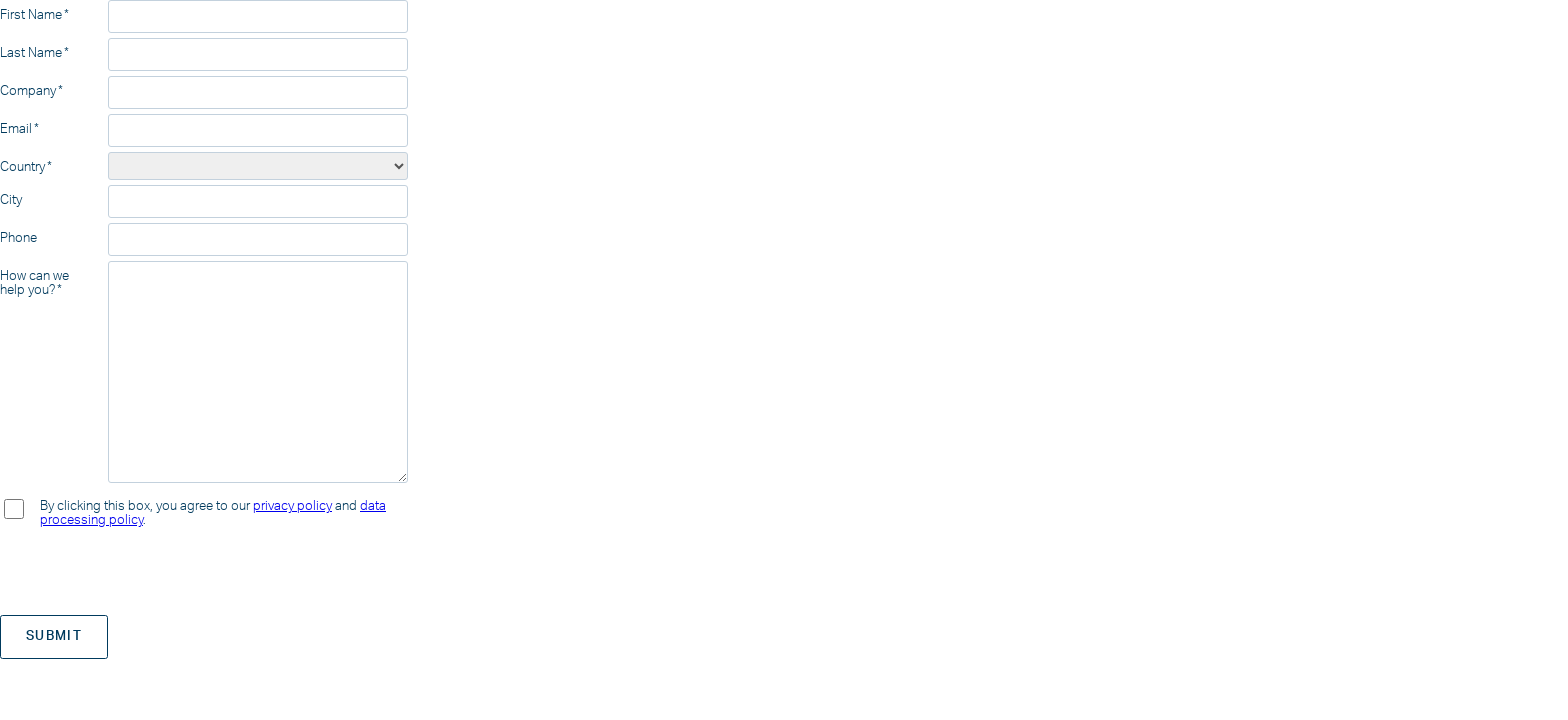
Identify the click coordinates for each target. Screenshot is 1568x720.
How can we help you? (34, 283)
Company (28, 91)
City (11, 200)
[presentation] (152, 571)
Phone (18, 238)
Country (22, 167)
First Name (31, 15)
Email (16, 129)
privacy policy (292, 506)
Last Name (31, 53)
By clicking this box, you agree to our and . (213, 513)
